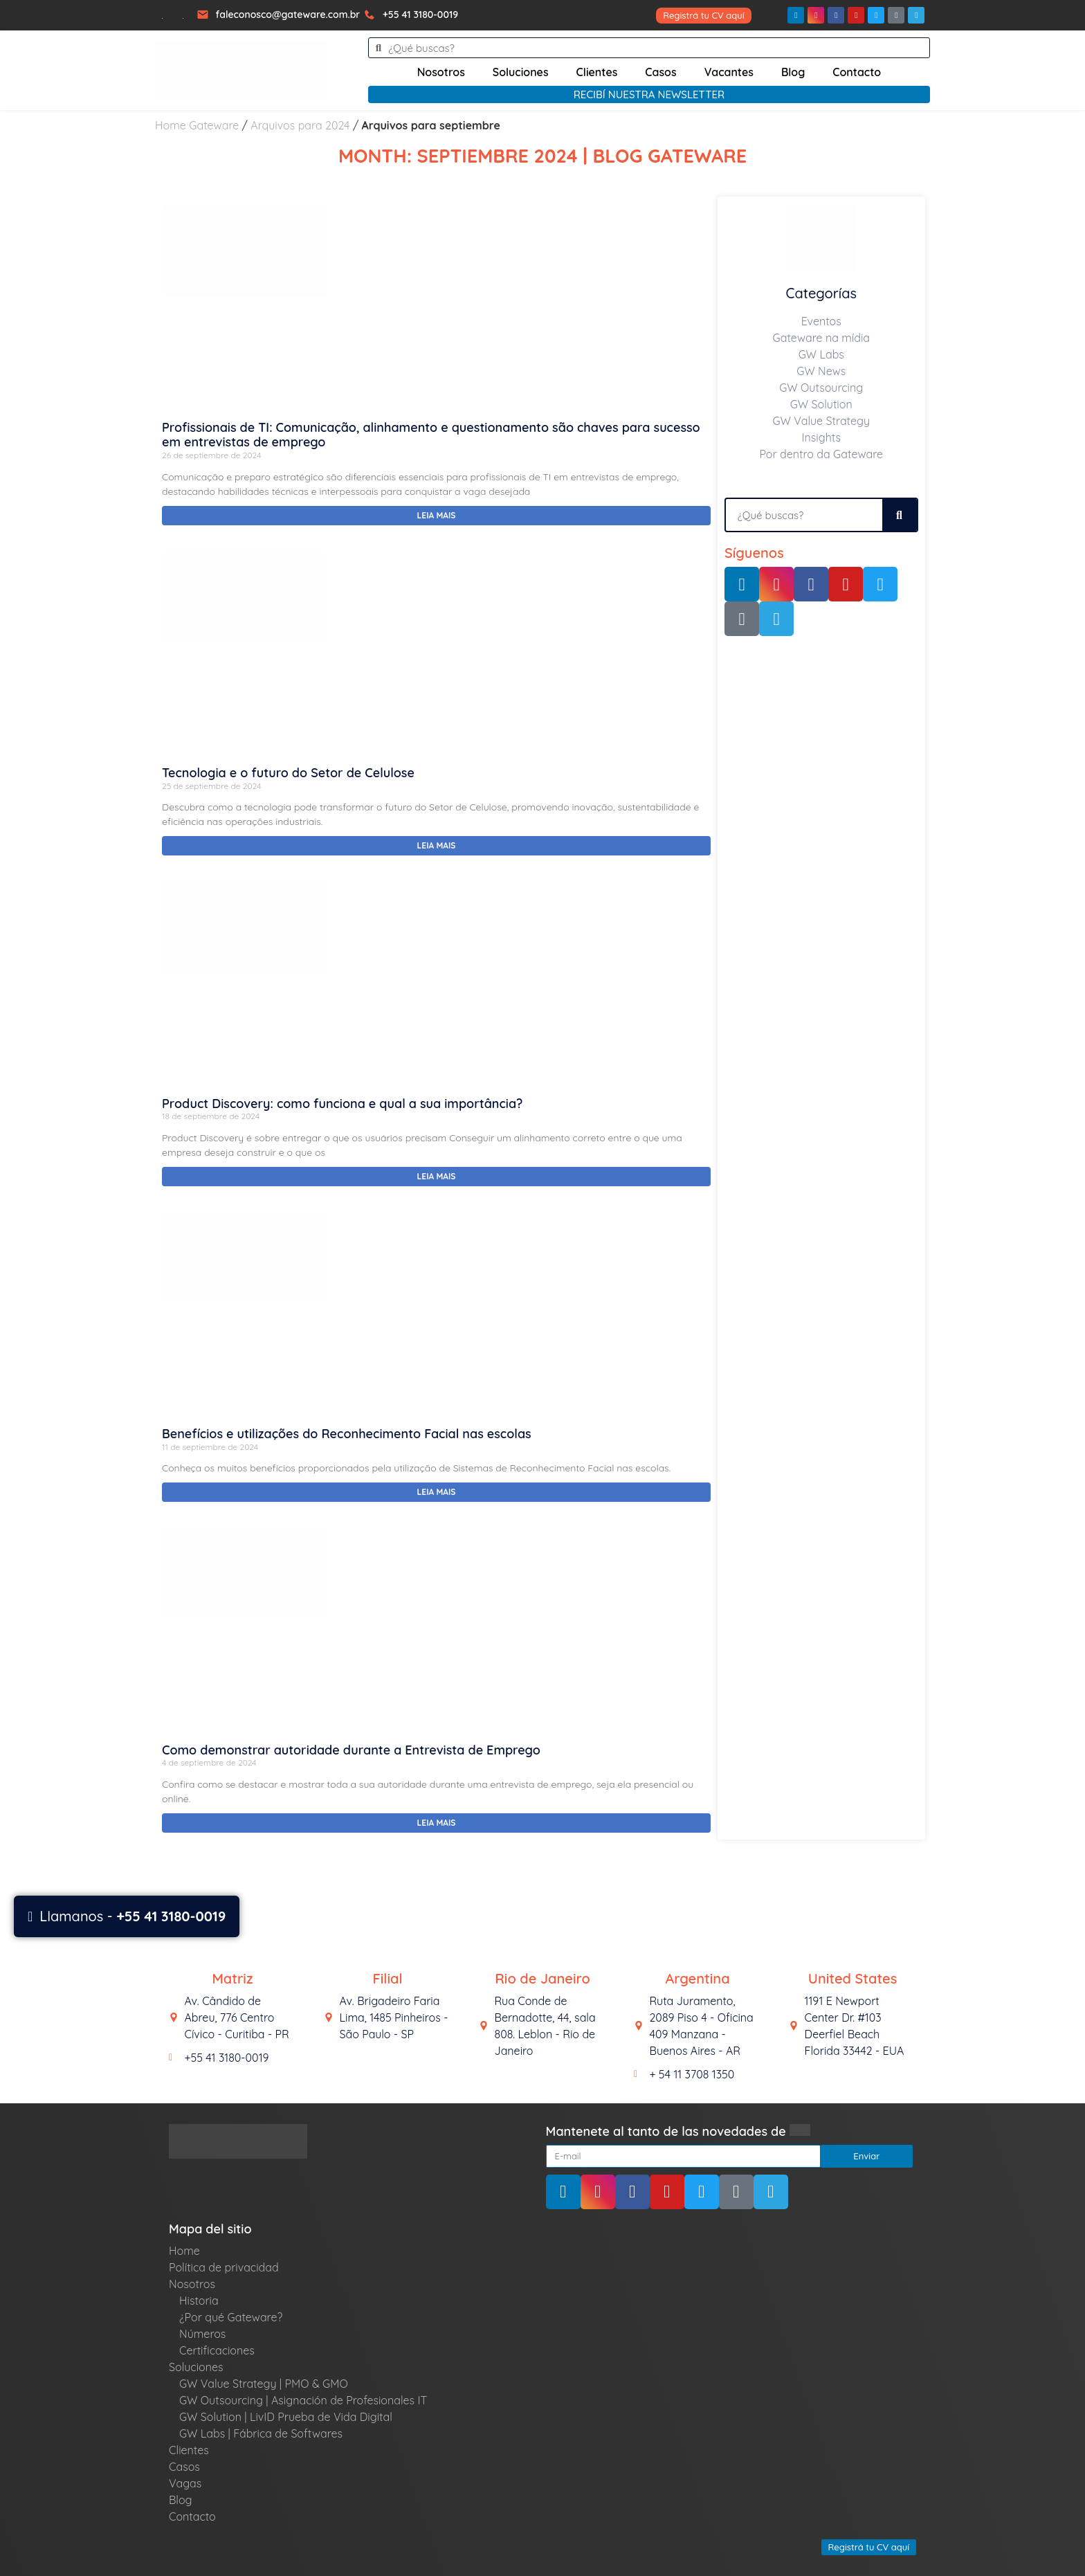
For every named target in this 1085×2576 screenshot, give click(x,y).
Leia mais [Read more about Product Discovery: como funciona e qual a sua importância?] (436, 1176)
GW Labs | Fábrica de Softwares (261, 2433)
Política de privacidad (224, 2267)
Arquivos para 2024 (299, 125)
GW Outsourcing (821, 387)
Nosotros (441, 72)
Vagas (185, 2483)
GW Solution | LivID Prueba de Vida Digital (285, 2417)
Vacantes (729, 72)
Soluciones (521, 72)
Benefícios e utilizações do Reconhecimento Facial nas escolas (346, 1434)
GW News (821, 371)
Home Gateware (197, 125)
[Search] (899, 515)
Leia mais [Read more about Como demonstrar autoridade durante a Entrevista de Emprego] (436, 1822)
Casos (660, 72)
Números (202, 2334)
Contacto (856, 72)
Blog (793, 72)
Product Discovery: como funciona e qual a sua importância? (342, 1104)
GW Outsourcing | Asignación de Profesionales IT (303, 2400)
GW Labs (821, 354)
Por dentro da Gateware (821, 454)
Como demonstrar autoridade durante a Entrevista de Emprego (351, 1750)
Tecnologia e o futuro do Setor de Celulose (288, 773)
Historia (199, 2300)
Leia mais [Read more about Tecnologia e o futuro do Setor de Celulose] (436, 845)
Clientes (597, 72)
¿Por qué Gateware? (230, 2317)
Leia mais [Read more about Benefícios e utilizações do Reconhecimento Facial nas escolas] (436, 1492)
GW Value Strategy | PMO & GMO (263, 2384)
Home (184, 2251)
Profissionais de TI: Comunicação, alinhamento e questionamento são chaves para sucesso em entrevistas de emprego (431, 435)
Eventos (821, 321)
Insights (821, 437)
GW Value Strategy (821, 421)
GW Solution (821, 404)
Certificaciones (217, 2350)
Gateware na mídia (821, 338)
